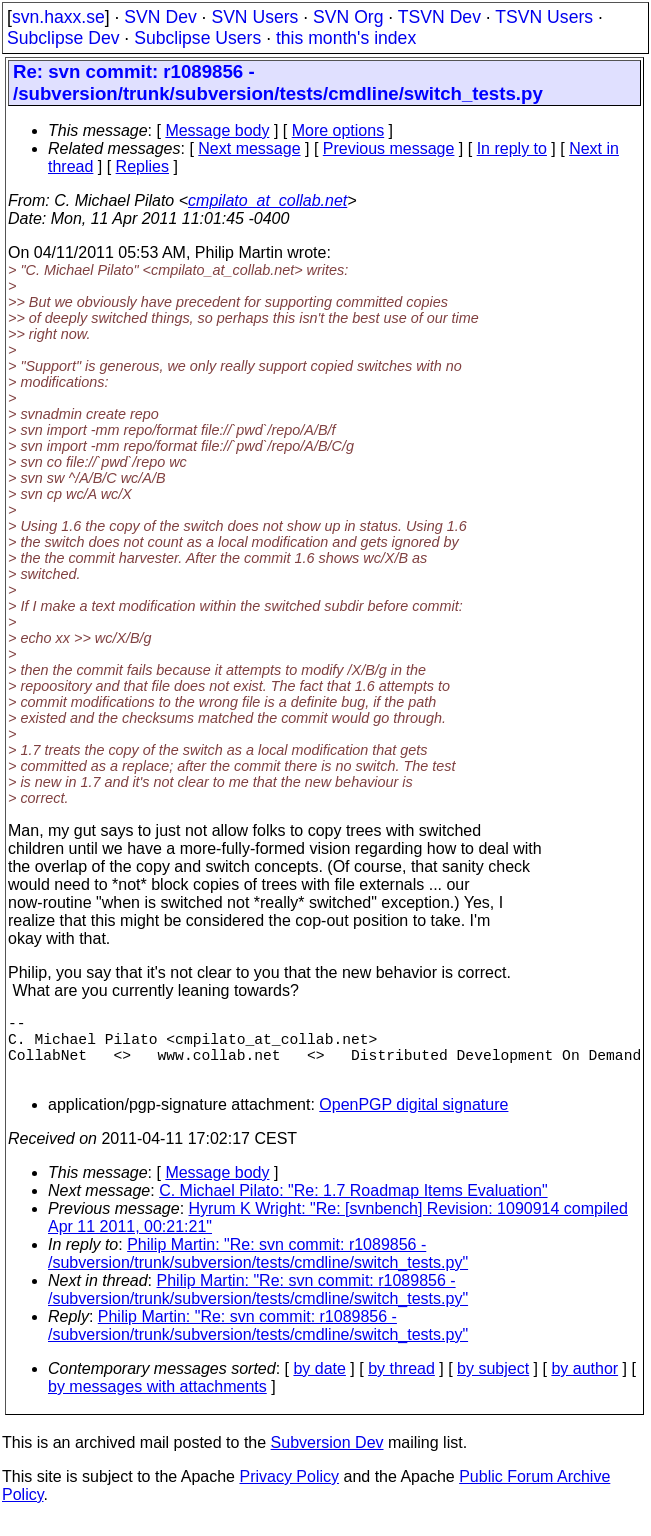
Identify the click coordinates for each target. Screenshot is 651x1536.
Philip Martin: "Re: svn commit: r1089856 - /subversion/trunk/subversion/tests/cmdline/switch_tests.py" (258, 1269)
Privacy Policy (289, 1492)
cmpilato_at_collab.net (267, 200)
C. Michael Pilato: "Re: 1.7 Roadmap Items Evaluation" (353, 1206)
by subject (493, 1384)
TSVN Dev (439, 17)
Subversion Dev (327, 1458)
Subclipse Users (197, 38)
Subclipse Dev (63, 38)
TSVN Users (544, 17)
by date (319, 1384)
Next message (249, 148)
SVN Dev (160, 17)
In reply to (512, 148)
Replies (142, 166)
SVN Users (254, 17)
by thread (401, 1384)
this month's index (346, 38)
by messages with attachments (157, 1402)
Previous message (389, 148)
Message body (217, 130)
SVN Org (348, 17)
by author (584, 1384)
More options (338, 130)
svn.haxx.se (58, 17)
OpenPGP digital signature (413, 1120)
